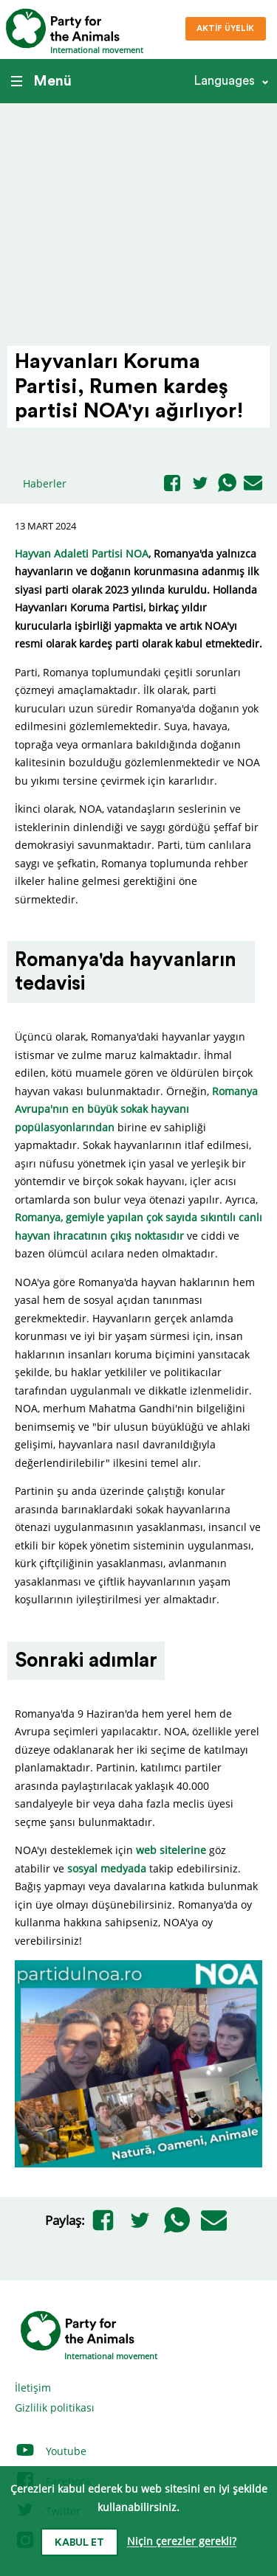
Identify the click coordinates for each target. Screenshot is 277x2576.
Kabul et (79, 2543)
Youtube (50, 2451)
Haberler (44, 483)
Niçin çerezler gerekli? (181, 2542)
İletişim (33, 2388)
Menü (41, 81)
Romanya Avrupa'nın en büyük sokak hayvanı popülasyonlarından (136, 1109)
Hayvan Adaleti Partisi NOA (81, 553)
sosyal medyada (106, 1868)
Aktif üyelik (225, 28)
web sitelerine (171, 1850)
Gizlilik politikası (55, 2407)
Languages (224, 80)
